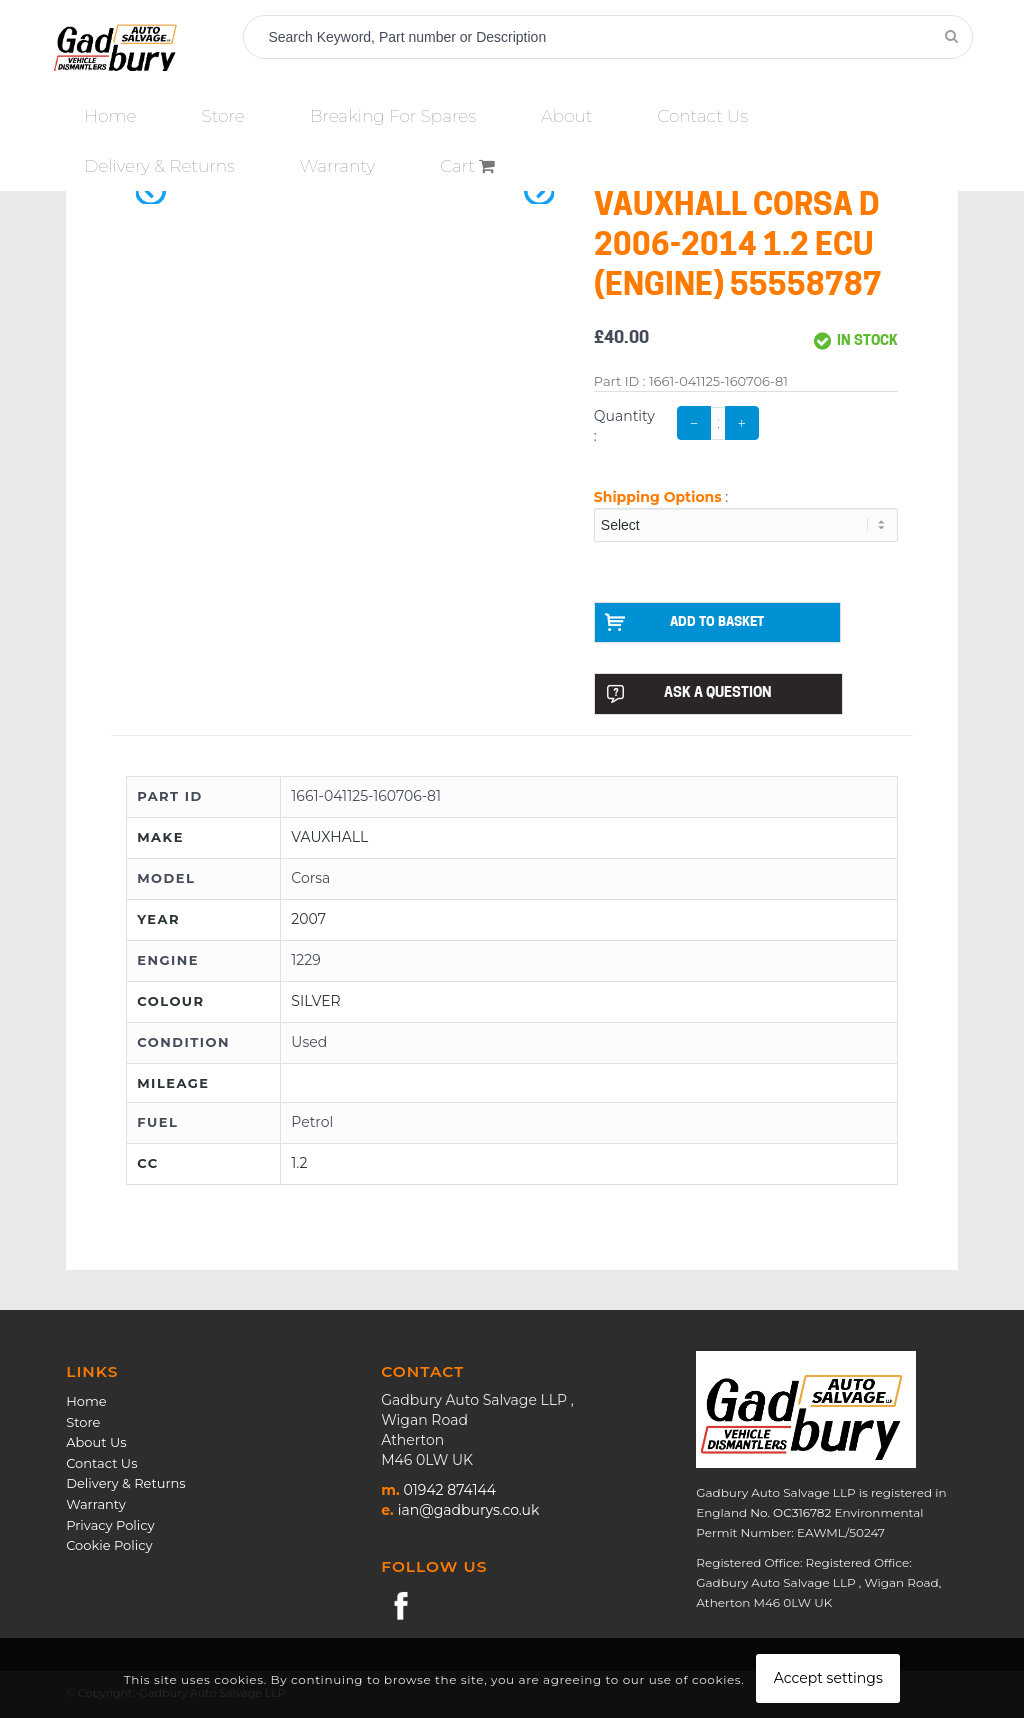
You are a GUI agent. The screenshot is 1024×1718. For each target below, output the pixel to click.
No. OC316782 (790, 1513)
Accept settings (828, 1678)
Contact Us (101, 1464)
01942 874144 (450, 1491)
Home (86, 1402)
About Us (96, 1443)
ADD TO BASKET (687, 622)
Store (83, 1423)
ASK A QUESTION (689, 695)
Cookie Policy (109, 1546)
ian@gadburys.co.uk (469, 1511)
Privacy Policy (110, 1525)
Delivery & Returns (125, 1484)
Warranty (96, 1505)
